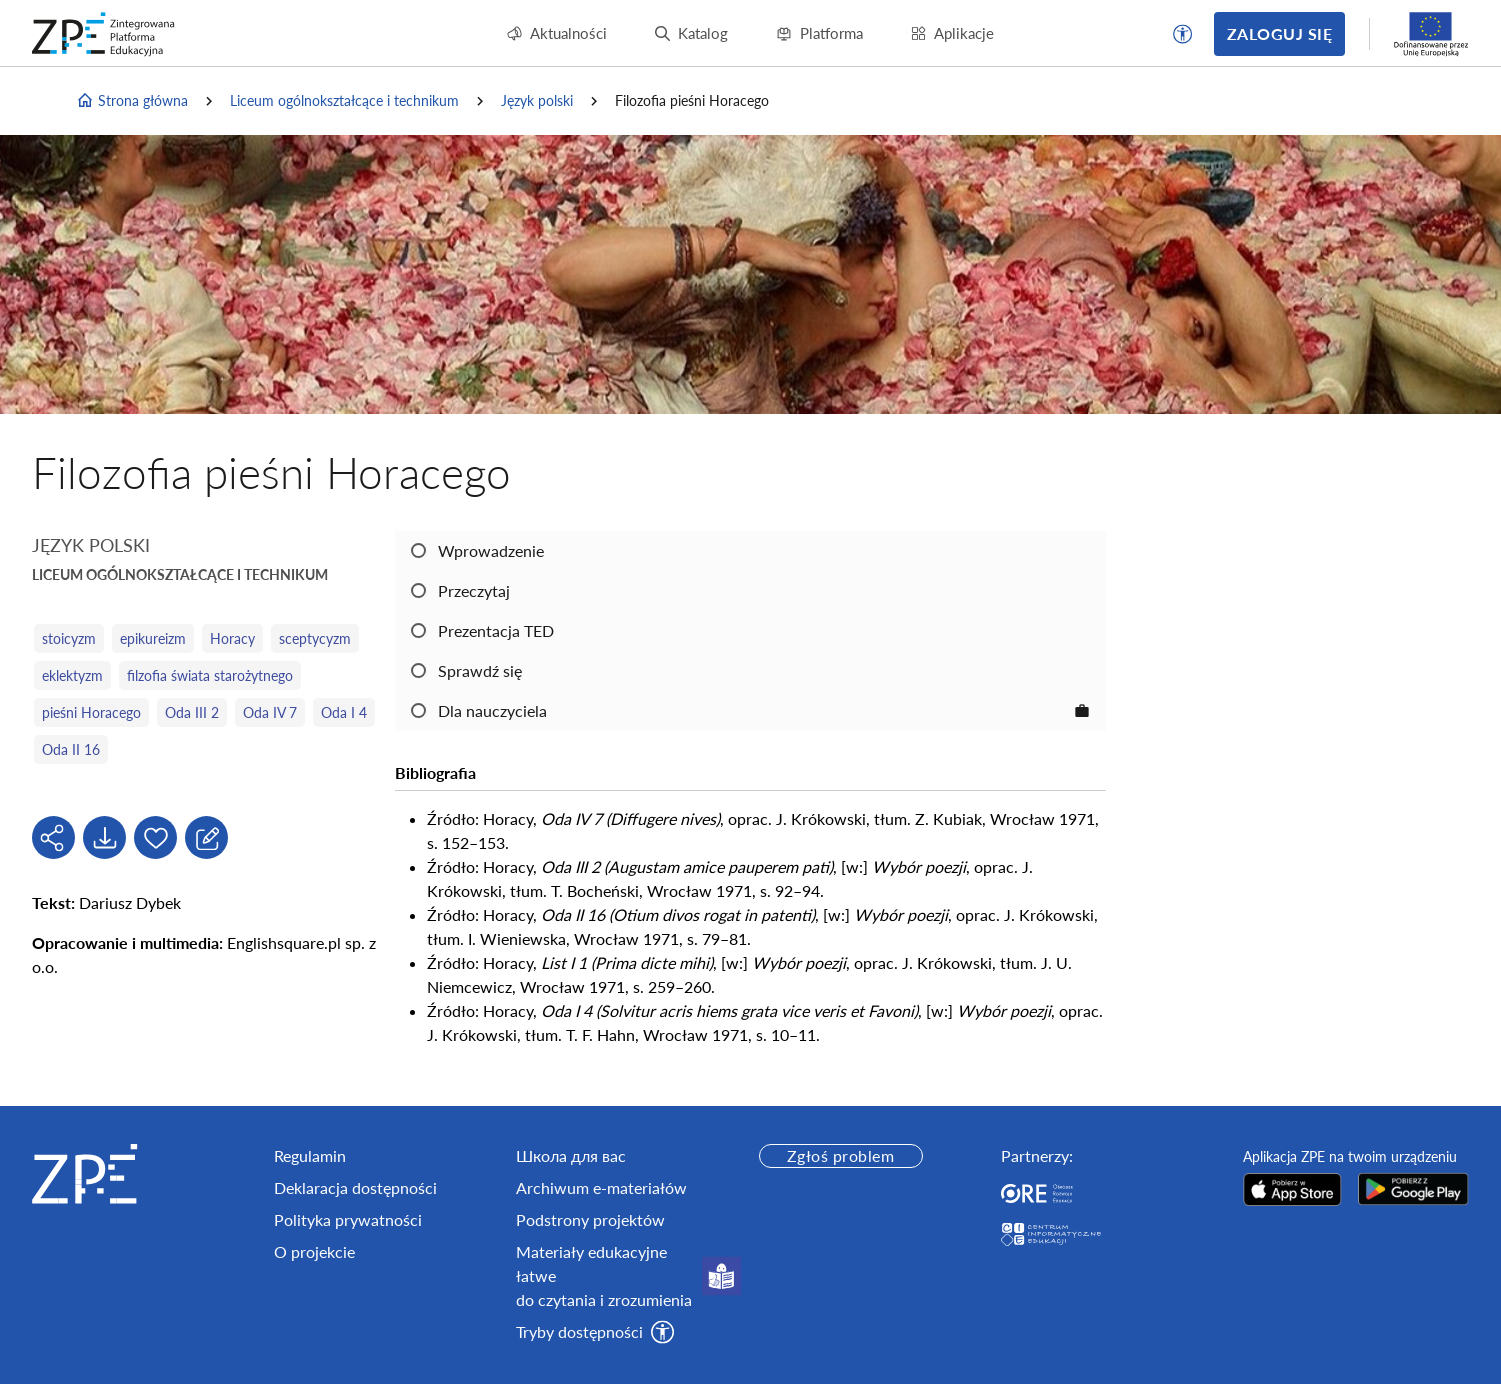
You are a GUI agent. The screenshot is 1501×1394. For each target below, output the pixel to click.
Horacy (232, 638)
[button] (1183, 34)
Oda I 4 (344, 712)
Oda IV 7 (270, 712)
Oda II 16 (71, 749)
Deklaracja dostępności (355, 1187)
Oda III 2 (192, 712)
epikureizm (153, 638)
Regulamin (310, 1155)
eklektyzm (72, 675)
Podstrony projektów (590, 1219)
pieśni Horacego (91, 712)
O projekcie (314, 1251)
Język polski (537, 100)
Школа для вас (571, 1155)
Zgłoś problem (840, 1155)
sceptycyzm (315, 638)
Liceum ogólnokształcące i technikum (344, 100)
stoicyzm (69, 638)
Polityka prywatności (348, 1219)
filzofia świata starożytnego (210, 675)
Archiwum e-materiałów (601, 1187)
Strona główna (132, 101)
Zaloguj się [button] (1279, 33)
